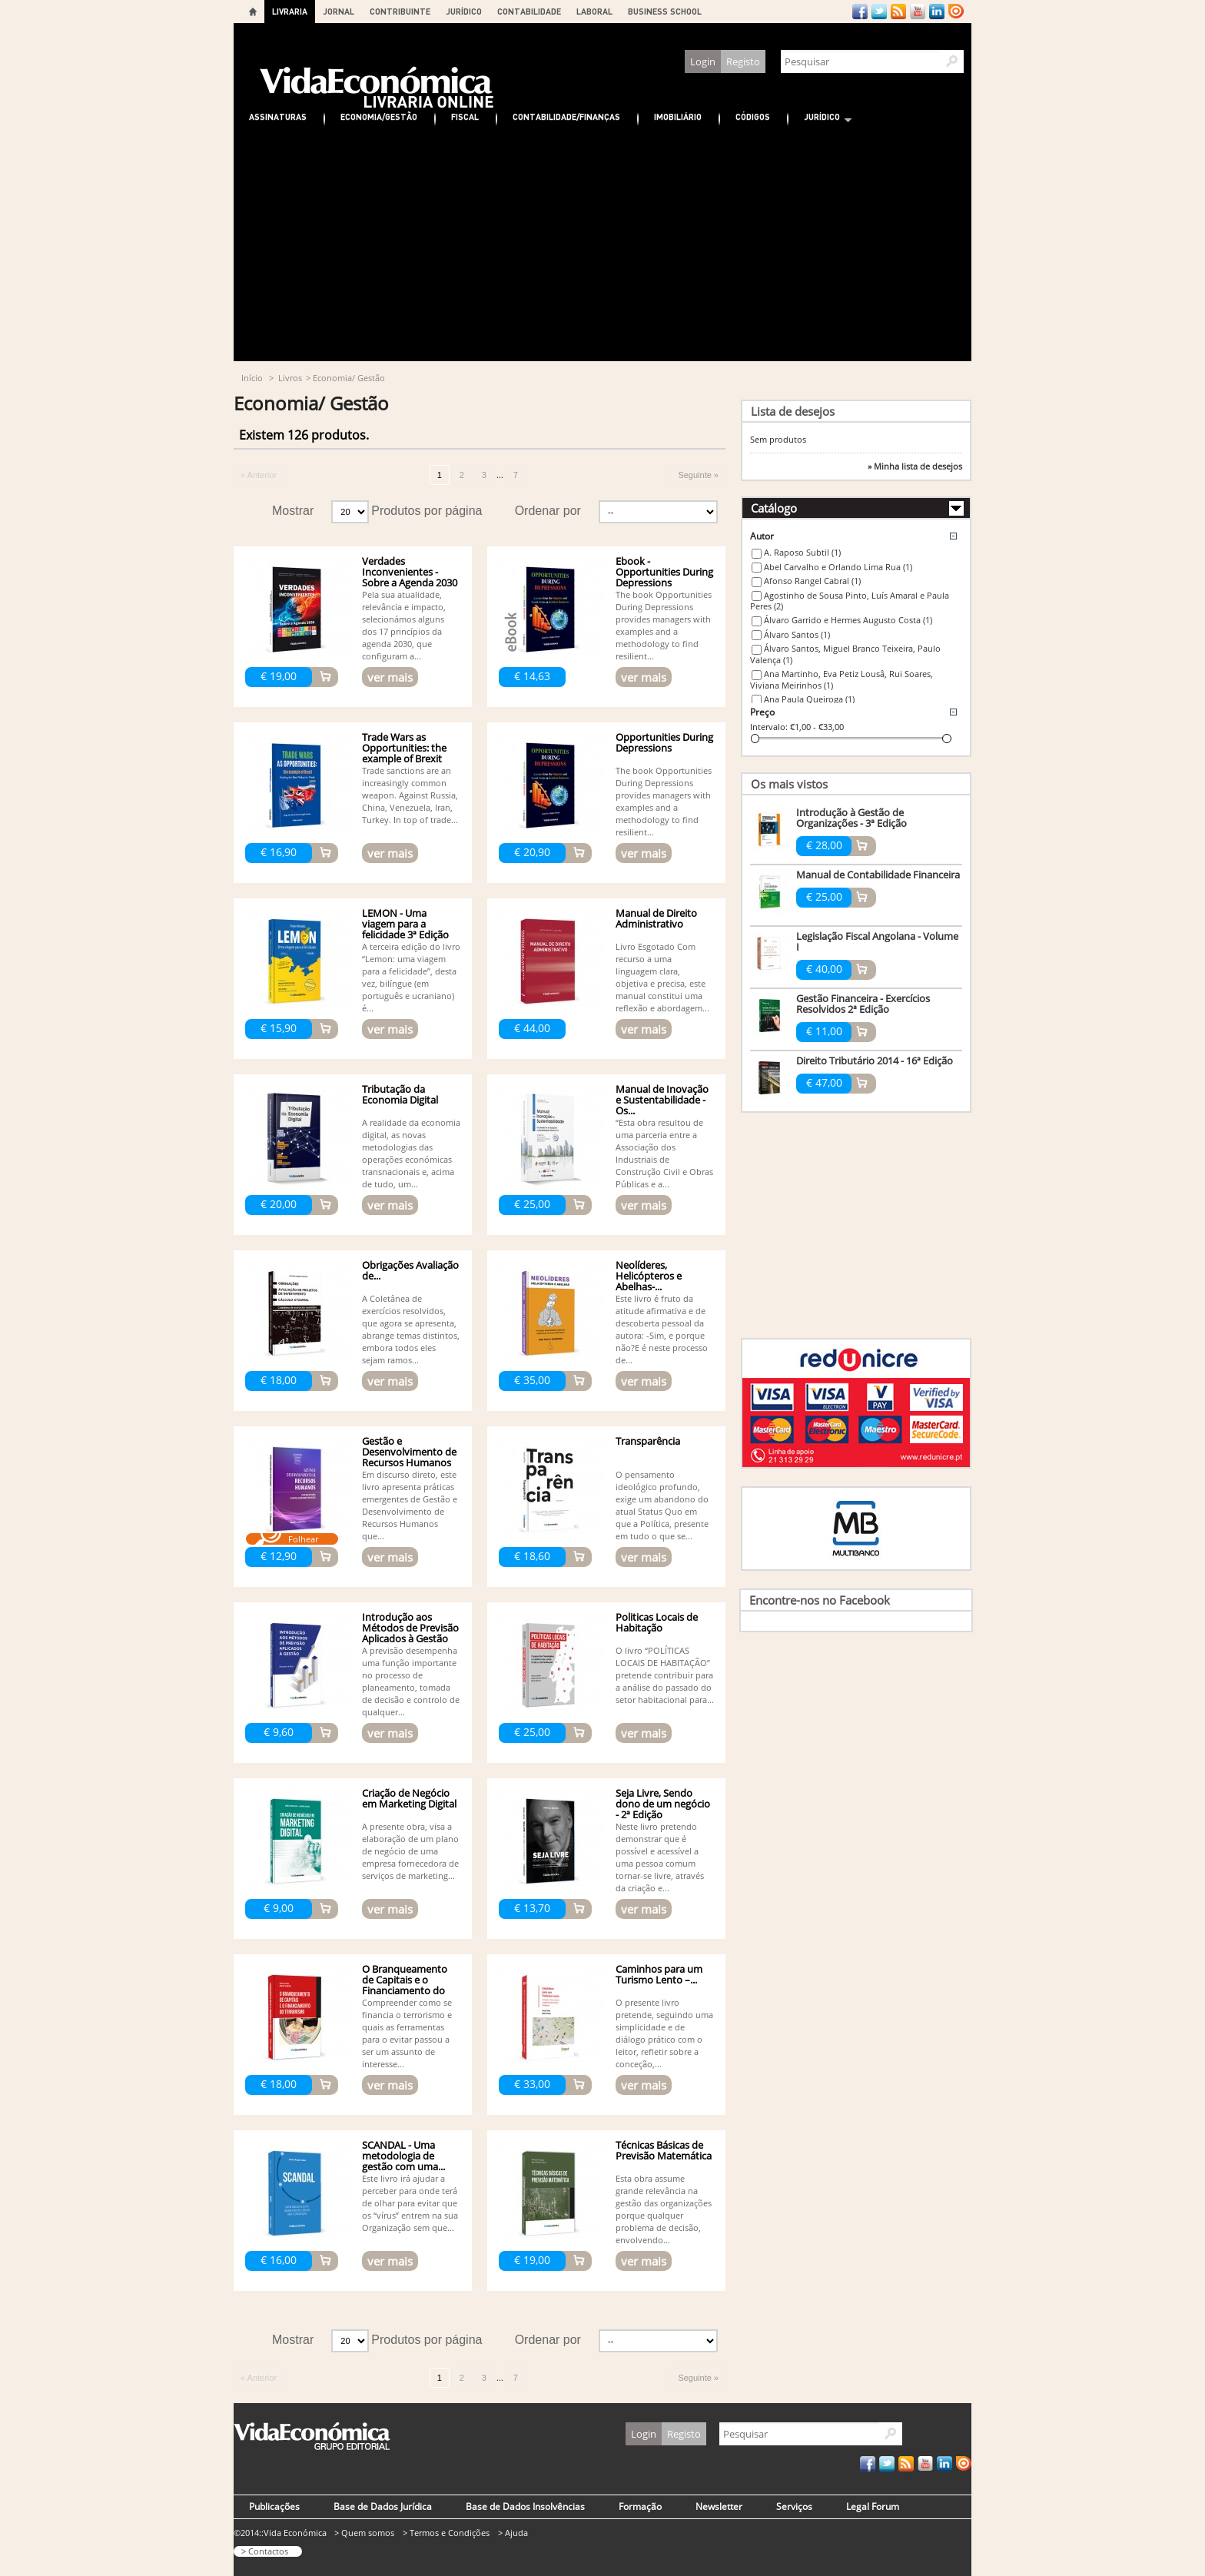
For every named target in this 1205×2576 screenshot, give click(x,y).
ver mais (390, 677)
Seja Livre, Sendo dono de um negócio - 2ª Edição (663, 1803)
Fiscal (465, 116)
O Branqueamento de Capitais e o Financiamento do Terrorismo (404, 1985)
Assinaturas (278, 116)
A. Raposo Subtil (802, 552)
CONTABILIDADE (529, 11)
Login (702, 61)
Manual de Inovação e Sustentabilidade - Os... (662, 1099)
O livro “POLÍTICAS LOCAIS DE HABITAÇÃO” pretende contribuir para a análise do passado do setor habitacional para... (665, 1675)
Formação (640, 2506)
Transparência (648, 1441)
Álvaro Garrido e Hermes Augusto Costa (848, 620)
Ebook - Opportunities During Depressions (664, 571)
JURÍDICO (464, 11)
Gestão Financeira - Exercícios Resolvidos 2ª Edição (863, 1003)
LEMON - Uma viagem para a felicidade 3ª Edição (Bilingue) (405, 929)
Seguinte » (698, 475)
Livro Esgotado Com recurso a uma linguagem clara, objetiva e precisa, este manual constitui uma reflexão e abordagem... (662, 977)
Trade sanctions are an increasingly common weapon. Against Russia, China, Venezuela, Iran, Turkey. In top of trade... (410, 795)
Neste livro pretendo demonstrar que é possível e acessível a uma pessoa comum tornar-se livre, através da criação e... (660, 1857)
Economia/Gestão (378, 116)
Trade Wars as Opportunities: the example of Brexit (404, 747)
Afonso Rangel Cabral (812, 580)
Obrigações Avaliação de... (410, 1270)
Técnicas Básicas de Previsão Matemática (664, 2150)
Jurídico (819, 118)
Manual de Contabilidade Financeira (878, 874)
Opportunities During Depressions (664, 742)
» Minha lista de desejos (915, 466)
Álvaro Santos (797, 634)
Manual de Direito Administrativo (656, 918)
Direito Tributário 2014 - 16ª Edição (874, 1060)
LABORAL (594, 11)
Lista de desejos (793, 411)
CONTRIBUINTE (400, 11)
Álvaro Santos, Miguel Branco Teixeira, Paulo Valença (845, 654)
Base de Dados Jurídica (383, 2506)
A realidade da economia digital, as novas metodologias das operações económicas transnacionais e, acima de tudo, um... (411, 1153)
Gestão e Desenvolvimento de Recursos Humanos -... (409, 1457)
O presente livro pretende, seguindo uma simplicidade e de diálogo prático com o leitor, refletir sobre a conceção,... (664, 2033)
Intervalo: (769, 726)
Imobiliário (678, 116)
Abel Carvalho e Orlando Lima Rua (838, 567)
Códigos (752, 116)
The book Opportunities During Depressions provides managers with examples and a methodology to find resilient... (664, 625)
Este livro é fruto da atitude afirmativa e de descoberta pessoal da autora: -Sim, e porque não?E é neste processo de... (662, 1329)
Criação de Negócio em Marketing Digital (409, 1798)
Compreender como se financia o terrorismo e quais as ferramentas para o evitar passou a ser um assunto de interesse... (407, 2033)
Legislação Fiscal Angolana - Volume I (877, 941)
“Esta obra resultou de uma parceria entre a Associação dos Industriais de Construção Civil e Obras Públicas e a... (664, 1153)
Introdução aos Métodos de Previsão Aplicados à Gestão (410, 1627)
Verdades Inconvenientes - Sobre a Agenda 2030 (409, 571)
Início (252, 377)
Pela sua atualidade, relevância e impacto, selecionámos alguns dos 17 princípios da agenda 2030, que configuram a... (404, 625)
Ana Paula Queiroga (809, 699)
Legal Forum (872, 2506)
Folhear (303, 1539)
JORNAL (338, 11)
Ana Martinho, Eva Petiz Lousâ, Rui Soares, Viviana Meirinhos (841, 679)
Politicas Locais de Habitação (657, 1622)
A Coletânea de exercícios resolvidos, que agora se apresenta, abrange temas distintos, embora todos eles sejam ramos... (411, 1329)
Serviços (794, 2506)
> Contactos (264, 2551)
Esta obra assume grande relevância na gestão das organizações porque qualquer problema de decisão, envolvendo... (664, 2209)
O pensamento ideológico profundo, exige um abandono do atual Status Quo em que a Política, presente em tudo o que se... (662, 1505)
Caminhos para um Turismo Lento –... (659, 1974)
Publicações (274, 2506)
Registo (743, 61)
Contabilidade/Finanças (566, 116)
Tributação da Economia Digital (400, 1094)
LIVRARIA (289, 11)
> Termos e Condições (446, 2532)
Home (252, 11)
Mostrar (293, 510)
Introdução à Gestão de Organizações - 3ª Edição (851, 817)
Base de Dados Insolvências (525, 2506)
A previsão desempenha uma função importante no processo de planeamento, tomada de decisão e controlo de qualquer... (411, 1681)
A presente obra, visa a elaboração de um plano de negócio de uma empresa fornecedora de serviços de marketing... (410, 1851)
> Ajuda (513, 2532)
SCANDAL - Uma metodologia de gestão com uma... (403, 2155)
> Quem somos (364, 2532)
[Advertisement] (602, 246)
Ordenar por (548, 510)
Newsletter (718, 2506)
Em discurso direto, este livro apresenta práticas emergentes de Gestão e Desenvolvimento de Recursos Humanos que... (409, 1505)
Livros (290, 377)
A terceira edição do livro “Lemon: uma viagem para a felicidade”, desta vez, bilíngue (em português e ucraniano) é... (411, 977)
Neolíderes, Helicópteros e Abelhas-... (649, 1275)
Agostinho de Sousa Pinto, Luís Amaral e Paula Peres (849, 600)
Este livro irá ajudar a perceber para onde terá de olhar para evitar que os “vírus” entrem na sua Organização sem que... (410, 2203)
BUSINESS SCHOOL (665, 11)
